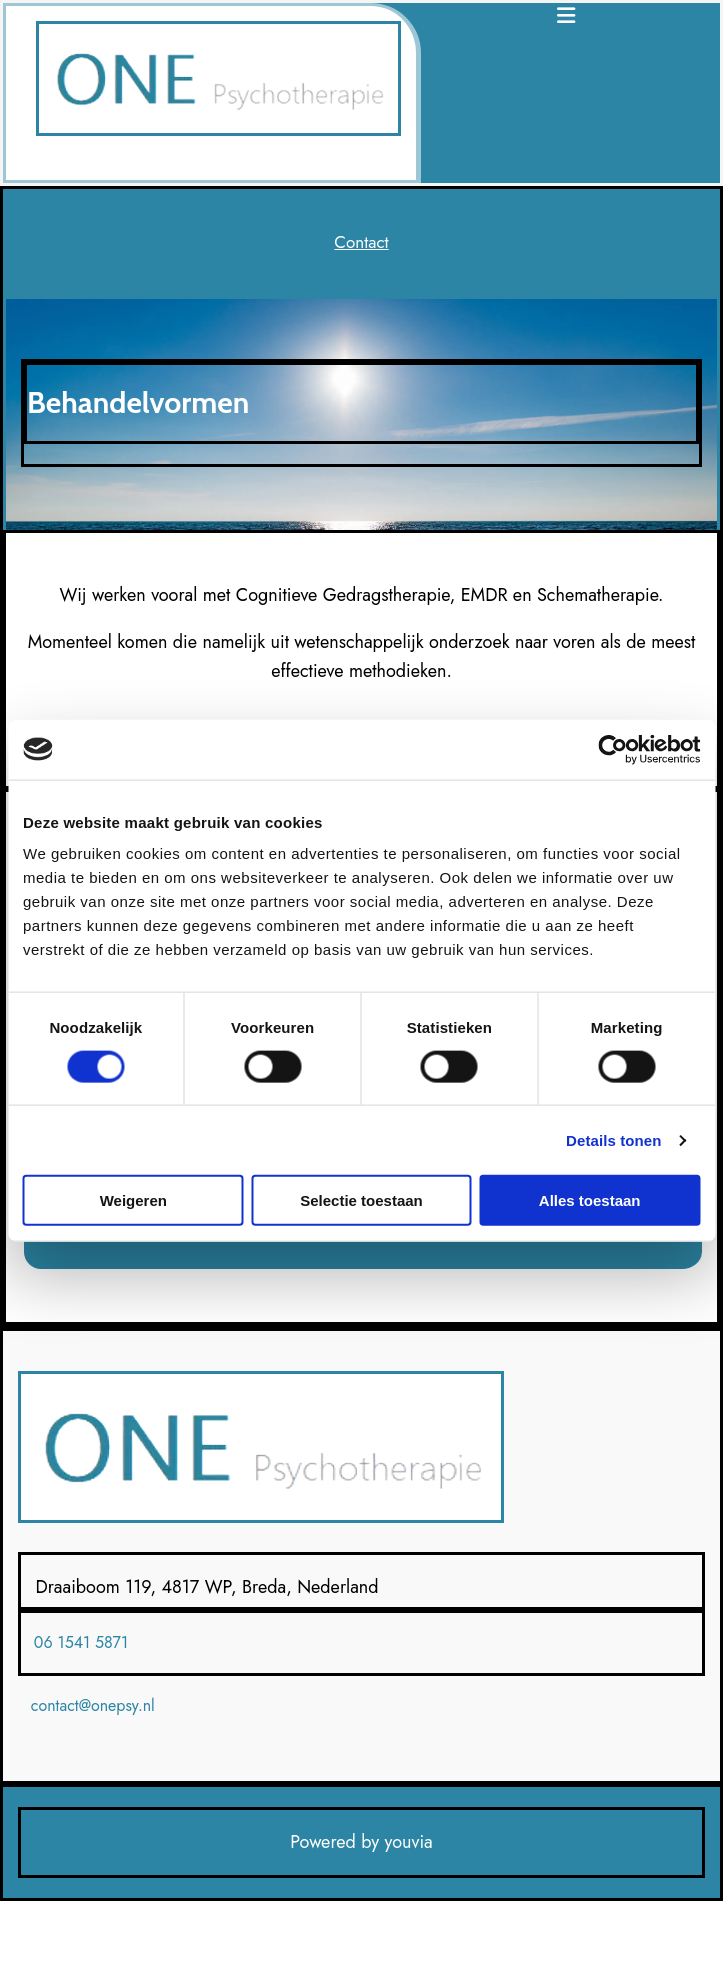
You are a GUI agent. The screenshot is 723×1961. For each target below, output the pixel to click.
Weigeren (133, 1200)
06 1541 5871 (81, 1642)
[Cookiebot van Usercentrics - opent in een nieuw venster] (612, 749)
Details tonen (613, 1139)
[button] (361, 242)
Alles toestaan (590, 1200)
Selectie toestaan (361, 1200)
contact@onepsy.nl (93, 1705)
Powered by (334, 1842)
